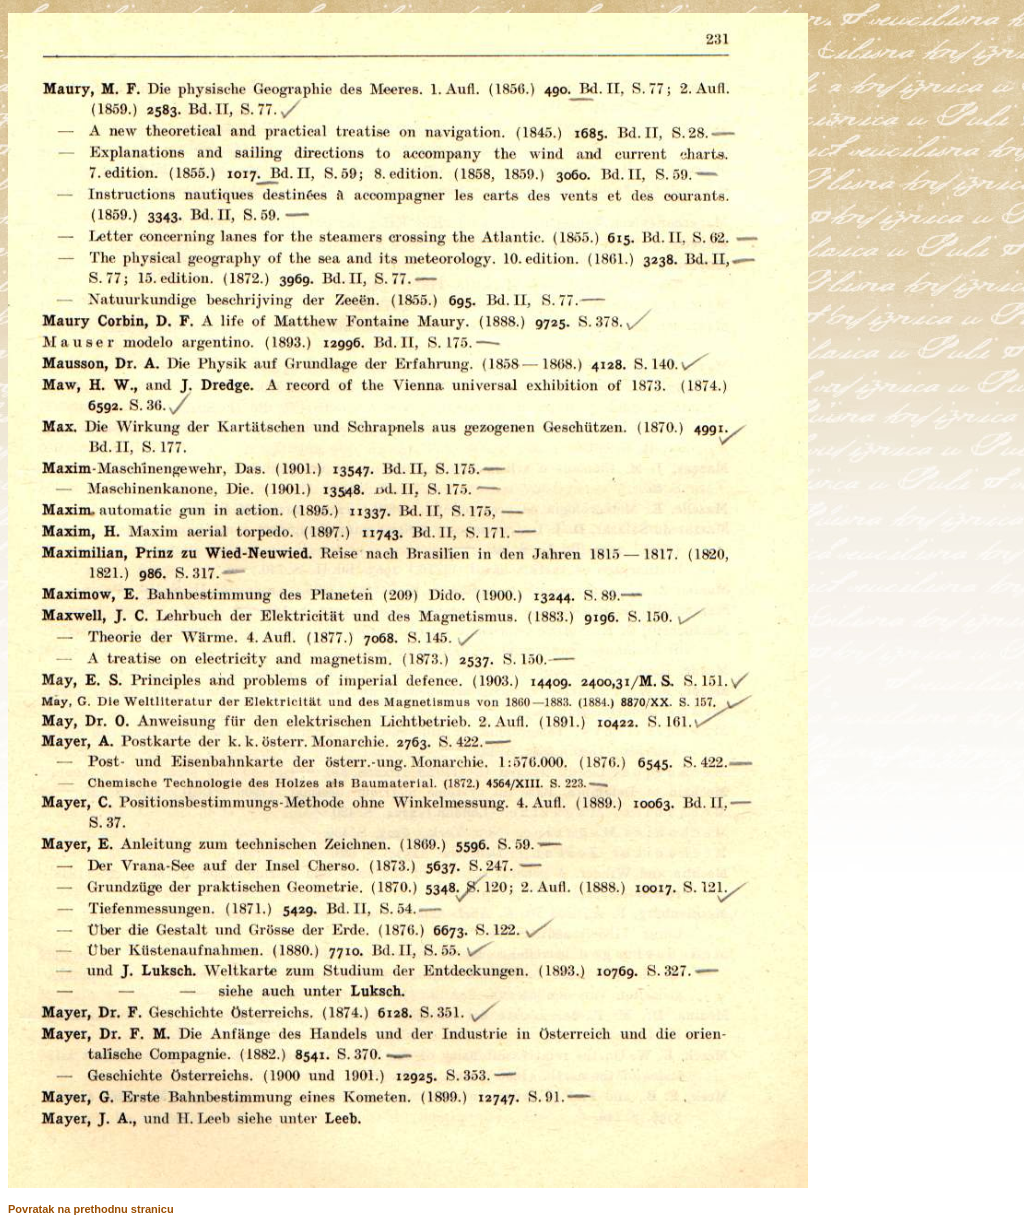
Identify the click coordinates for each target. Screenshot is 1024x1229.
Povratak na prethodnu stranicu (91, 1209)
